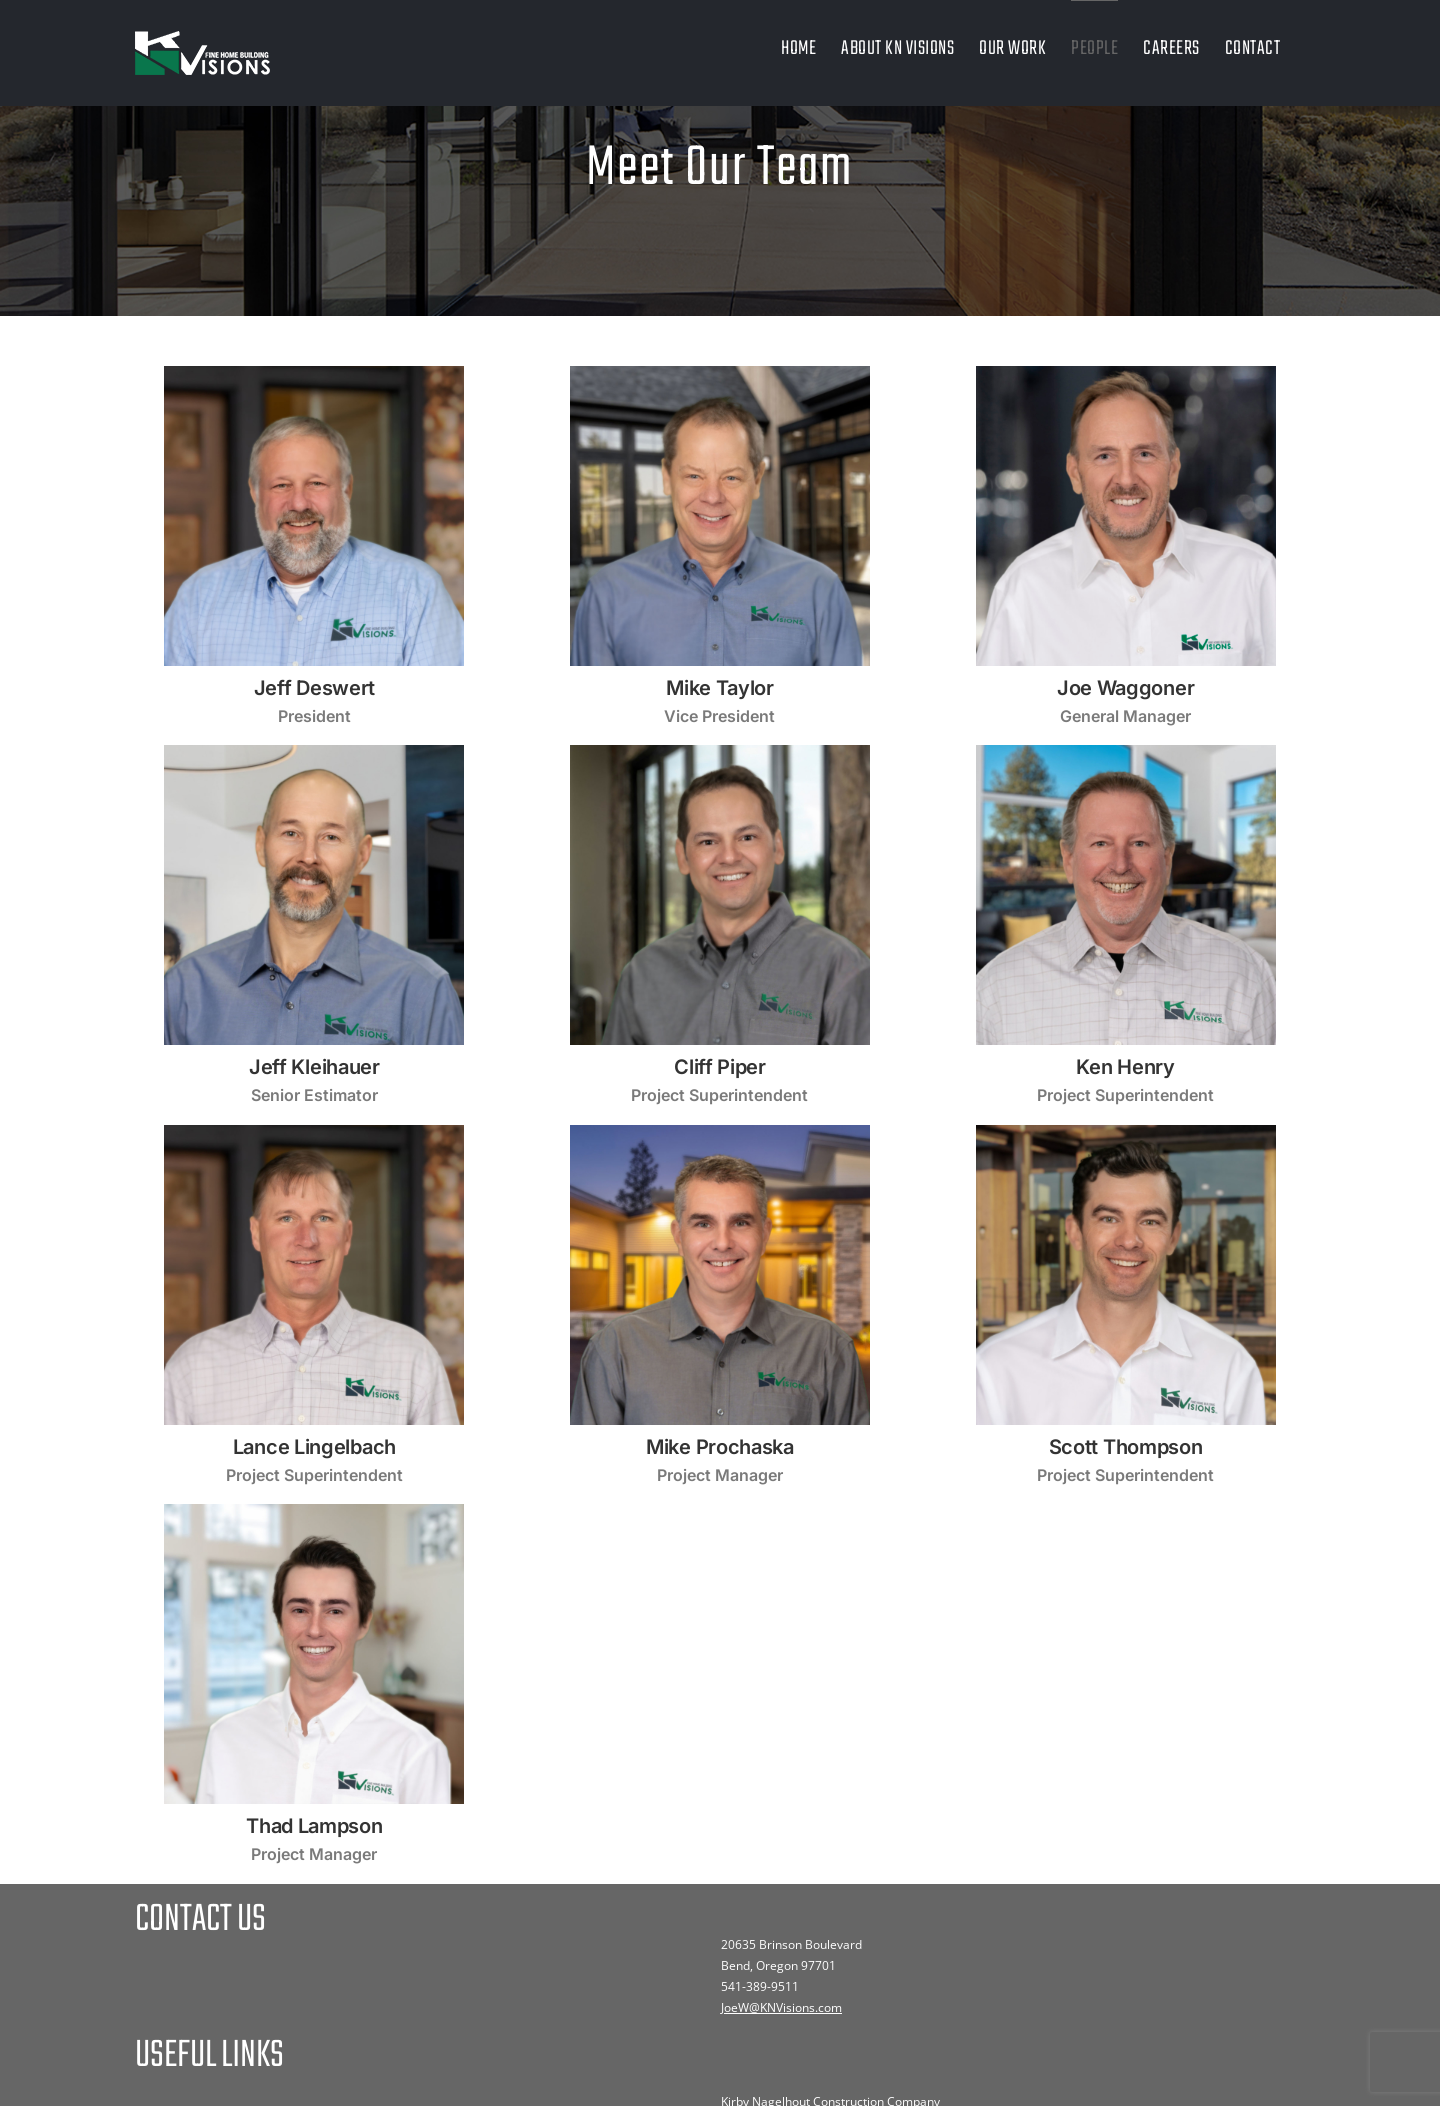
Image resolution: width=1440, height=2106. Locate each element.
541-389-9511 (760, 1986)
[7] (720, 374)
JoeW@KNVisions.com (781, 2007)
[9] (720, 753)
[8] (314, 374)
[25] (720, 1133)
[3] (1126, 1133)
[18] (314, 753)
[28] (314, 1512)
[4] (1126, 374)
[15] (1126, 753)
